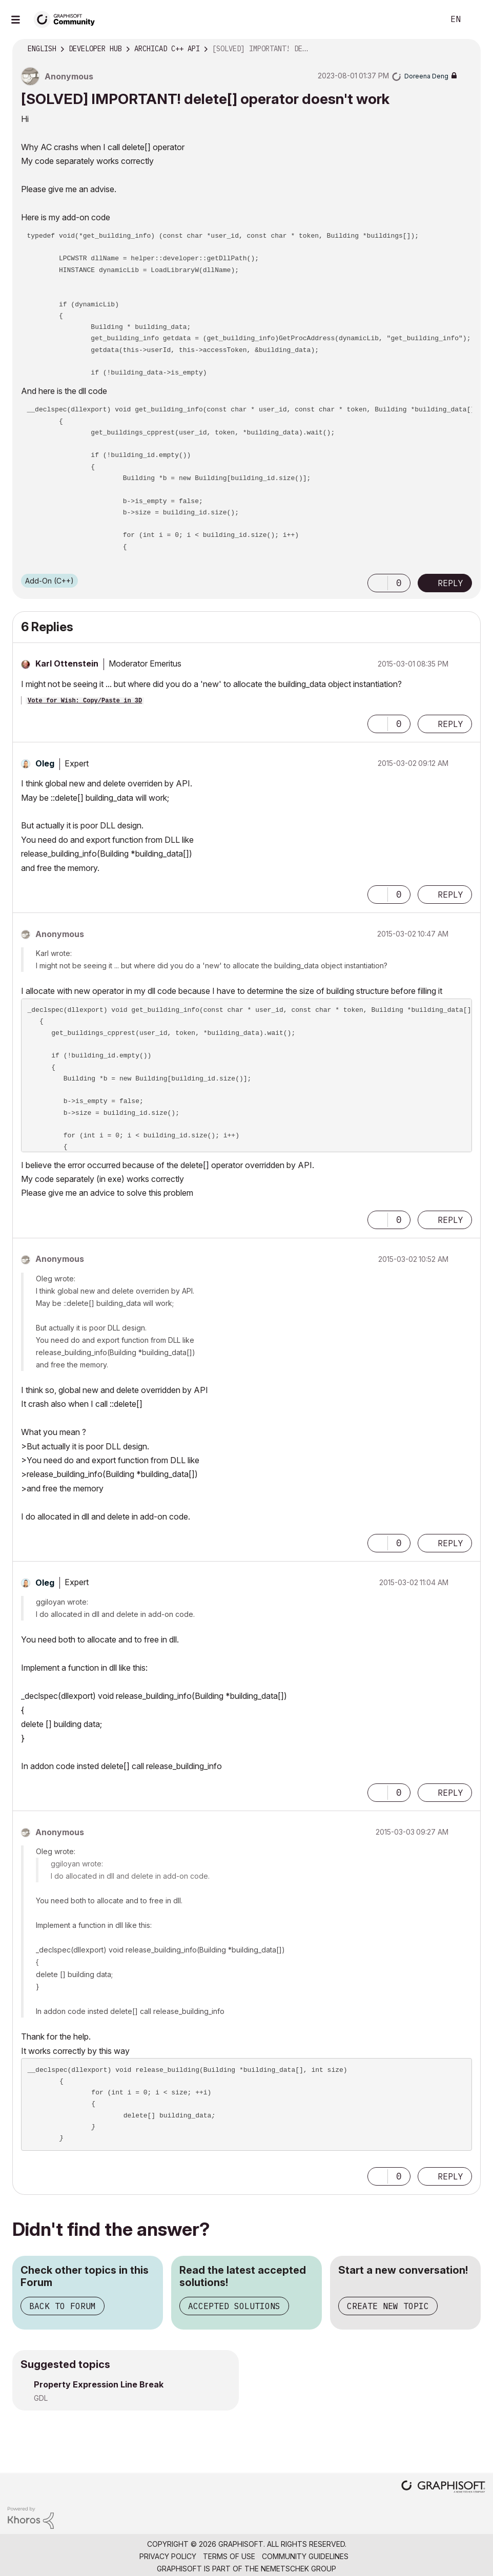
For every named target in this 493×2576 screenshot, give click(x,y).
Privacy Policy (167, 2556)
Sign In (476, 19)
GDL (41, 2398)
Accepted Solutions (234, 2306)
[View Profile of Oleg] (44, 763)
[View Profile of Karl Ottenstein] (66, 663)
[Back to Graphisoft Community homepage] (67, 18)
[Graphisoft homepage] (443, 2488)
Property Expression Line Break (98, 2384)
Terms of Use (229, 2556)
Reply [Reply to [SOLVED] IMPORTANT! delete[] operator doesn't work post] (450, 583)
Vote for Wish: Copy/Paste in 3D (85, 700)
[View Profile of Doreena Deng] (426, 76)
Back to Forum (62, 2306)
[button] (377, 583)
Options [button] (466, 49)
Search (425, 19)
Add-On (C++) (49, 580)
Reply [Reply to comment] (450, 724)
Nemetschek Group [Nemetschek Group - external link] (298, 2568)
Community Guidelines (305, 2556)
